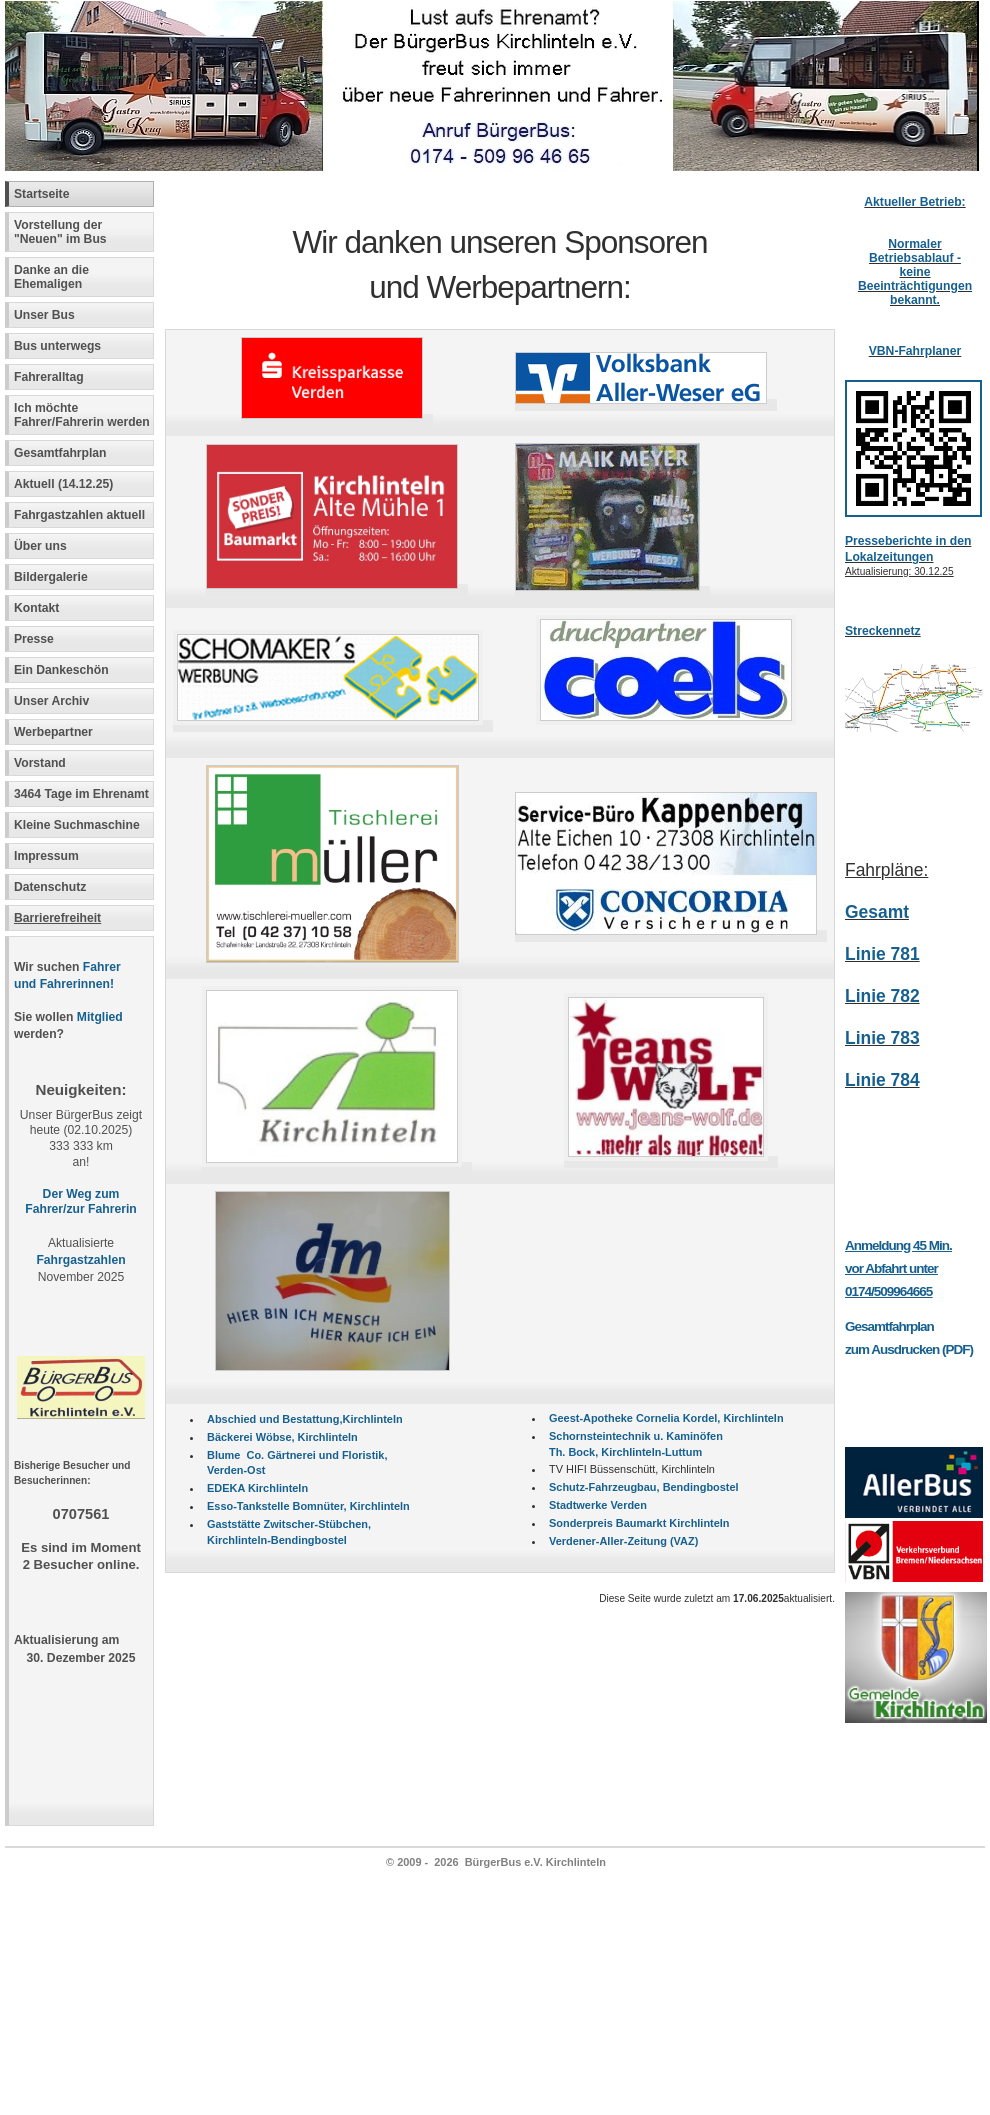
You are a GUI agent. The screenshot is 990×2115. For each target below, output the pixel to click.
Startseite (41, 194)
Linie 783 (882, 1038)
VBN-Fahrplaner (915, 351)
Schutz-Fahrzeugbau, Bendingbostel (644, 1487)
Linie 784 (882, 1080)
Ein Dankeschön (61, 670)
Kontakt (36, 608)
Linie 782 (882, 996)
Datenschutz (50, 887)
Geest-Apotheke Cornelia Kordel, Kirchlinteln (666, 1418)
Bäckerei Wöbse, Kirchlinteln (282, 1437)
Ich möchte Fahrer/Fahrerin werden (82, 415)
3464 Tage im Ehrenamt (81, 794)
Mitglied (100, 1017)
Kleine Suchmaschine (77, 825)
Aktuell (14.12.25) (63, 484)
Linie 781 (882, 954)
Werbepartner (53, 732)
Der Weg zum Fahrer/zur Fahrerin (80, 1202)
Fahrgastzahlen (80, 1260)
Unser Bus (44, 315)
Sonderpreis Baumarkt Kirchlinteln (639, 1523)
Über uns (40, 546)
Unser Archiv (51, 701)
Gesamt (877, 912)
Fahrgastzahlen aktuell (79, 515)
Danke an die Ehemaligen (51, 277)
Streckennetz (883, 631)
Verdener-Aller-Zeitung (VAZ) (623, 1541)
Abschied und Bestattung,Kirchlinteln (305, 1419)
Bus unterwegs (59, 346)
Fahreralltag (49, 377)
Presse (34, 639)
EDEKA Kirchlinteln (257, 1488)
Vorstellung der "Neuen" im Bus (60, 232)
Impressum (46, 856)
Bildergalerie (51, 577)
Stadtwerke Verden (598, 1505)
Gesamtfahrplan (60, 453)
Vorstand (40, 763)
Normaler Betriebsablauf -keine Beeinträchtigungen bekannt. (915, 272)
